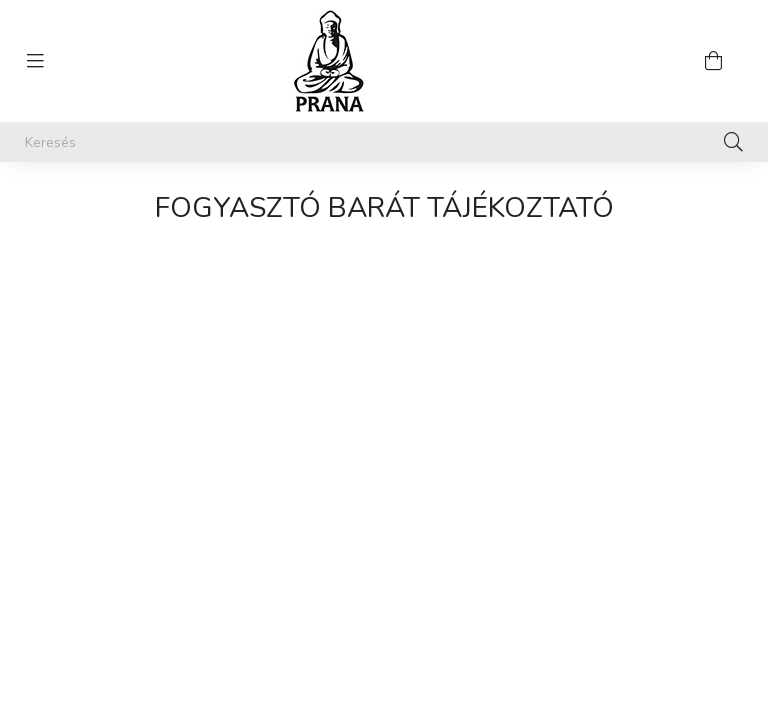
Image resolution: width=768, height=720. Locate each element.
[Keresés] (384, 142)
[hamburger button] (35, 61)
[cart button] (713, 61)
